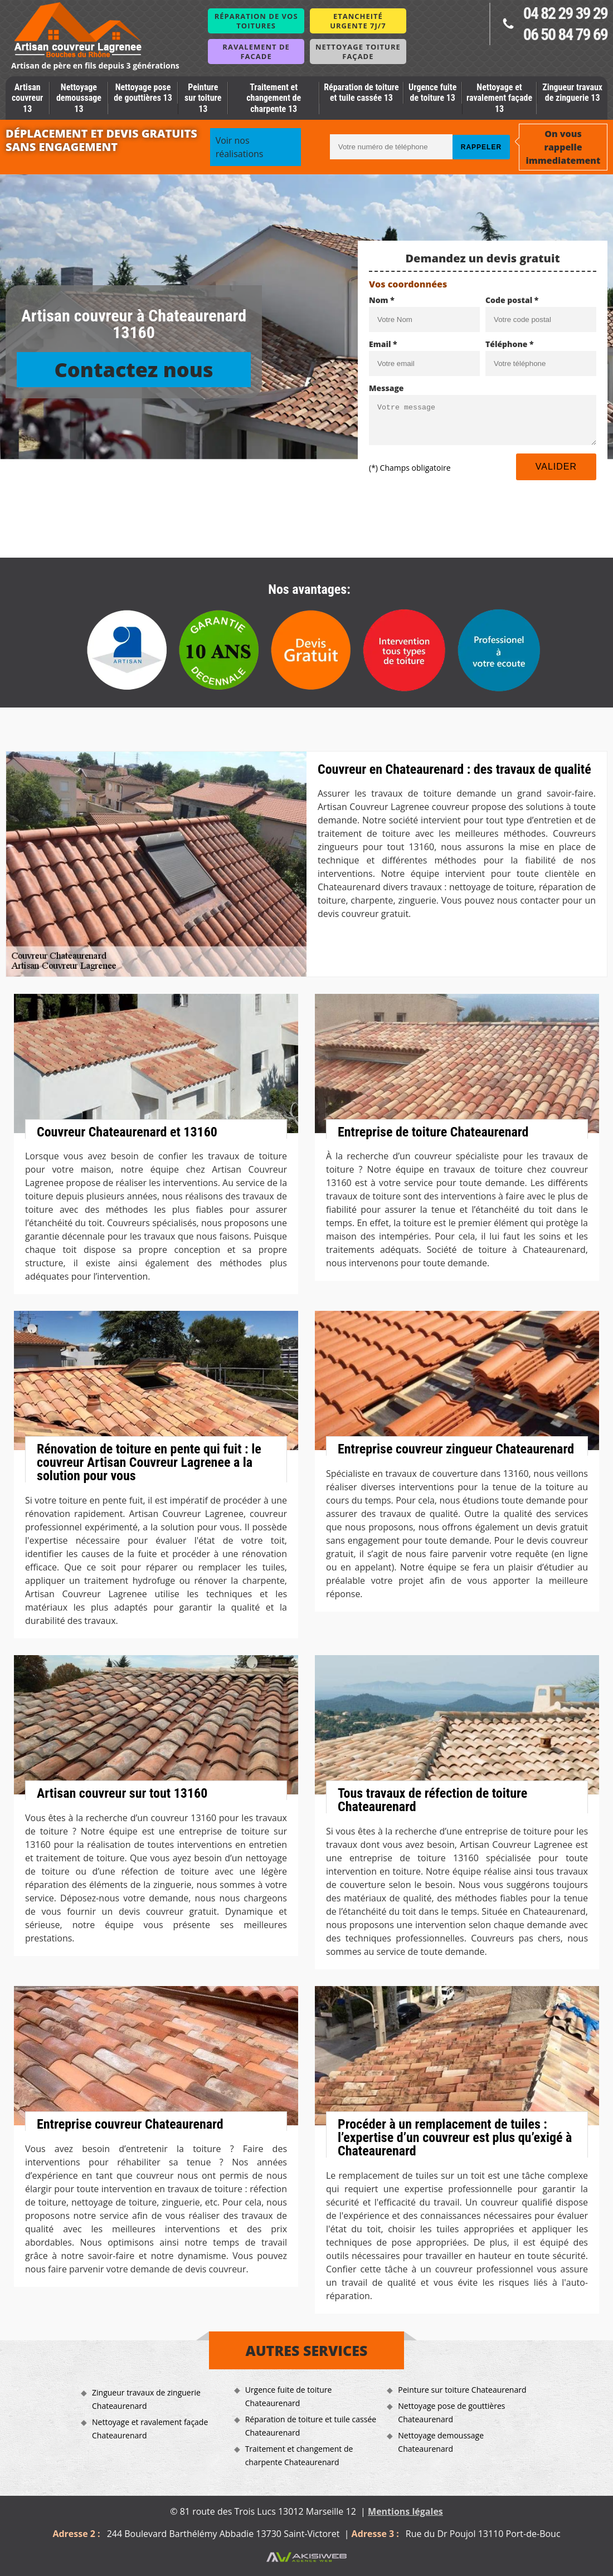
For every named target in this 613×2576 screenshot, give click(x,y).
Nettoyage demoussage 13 (78, 98)
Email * (383, 344)
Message (386, 388)
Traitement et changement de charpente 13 (273, 98)
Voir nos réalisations (240, 147)
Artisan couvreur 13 (27, 98)
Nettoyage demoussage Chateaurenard (441, 2442)
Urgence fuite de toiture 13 (432, 92)
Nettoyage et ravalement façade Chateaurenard (150, 2429)
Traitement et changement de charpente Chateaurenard (299, 2455)
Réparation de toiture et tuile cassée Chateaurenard (311, 2426)
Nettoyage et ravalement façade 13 (499, 98)
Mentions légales (405, 2511)
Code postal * (511, 300)
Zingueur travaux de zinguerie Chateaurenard (146, 2399)
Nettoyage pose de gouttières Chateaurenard (451, 2412)
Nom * (382, 300)
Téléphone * (509, 344)
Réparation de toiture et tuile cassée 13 (361, 92)
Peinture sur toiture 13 (202, 98)
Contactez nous (133, 369)
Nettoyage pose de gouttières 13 (143, 92)
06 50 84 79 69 (565, 34)
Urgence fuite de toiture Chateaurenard (288, 2396)
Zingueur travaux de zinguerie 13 (572, 92)
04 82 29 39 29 (565, 13)
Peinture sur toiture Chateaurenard (462, 2389)
